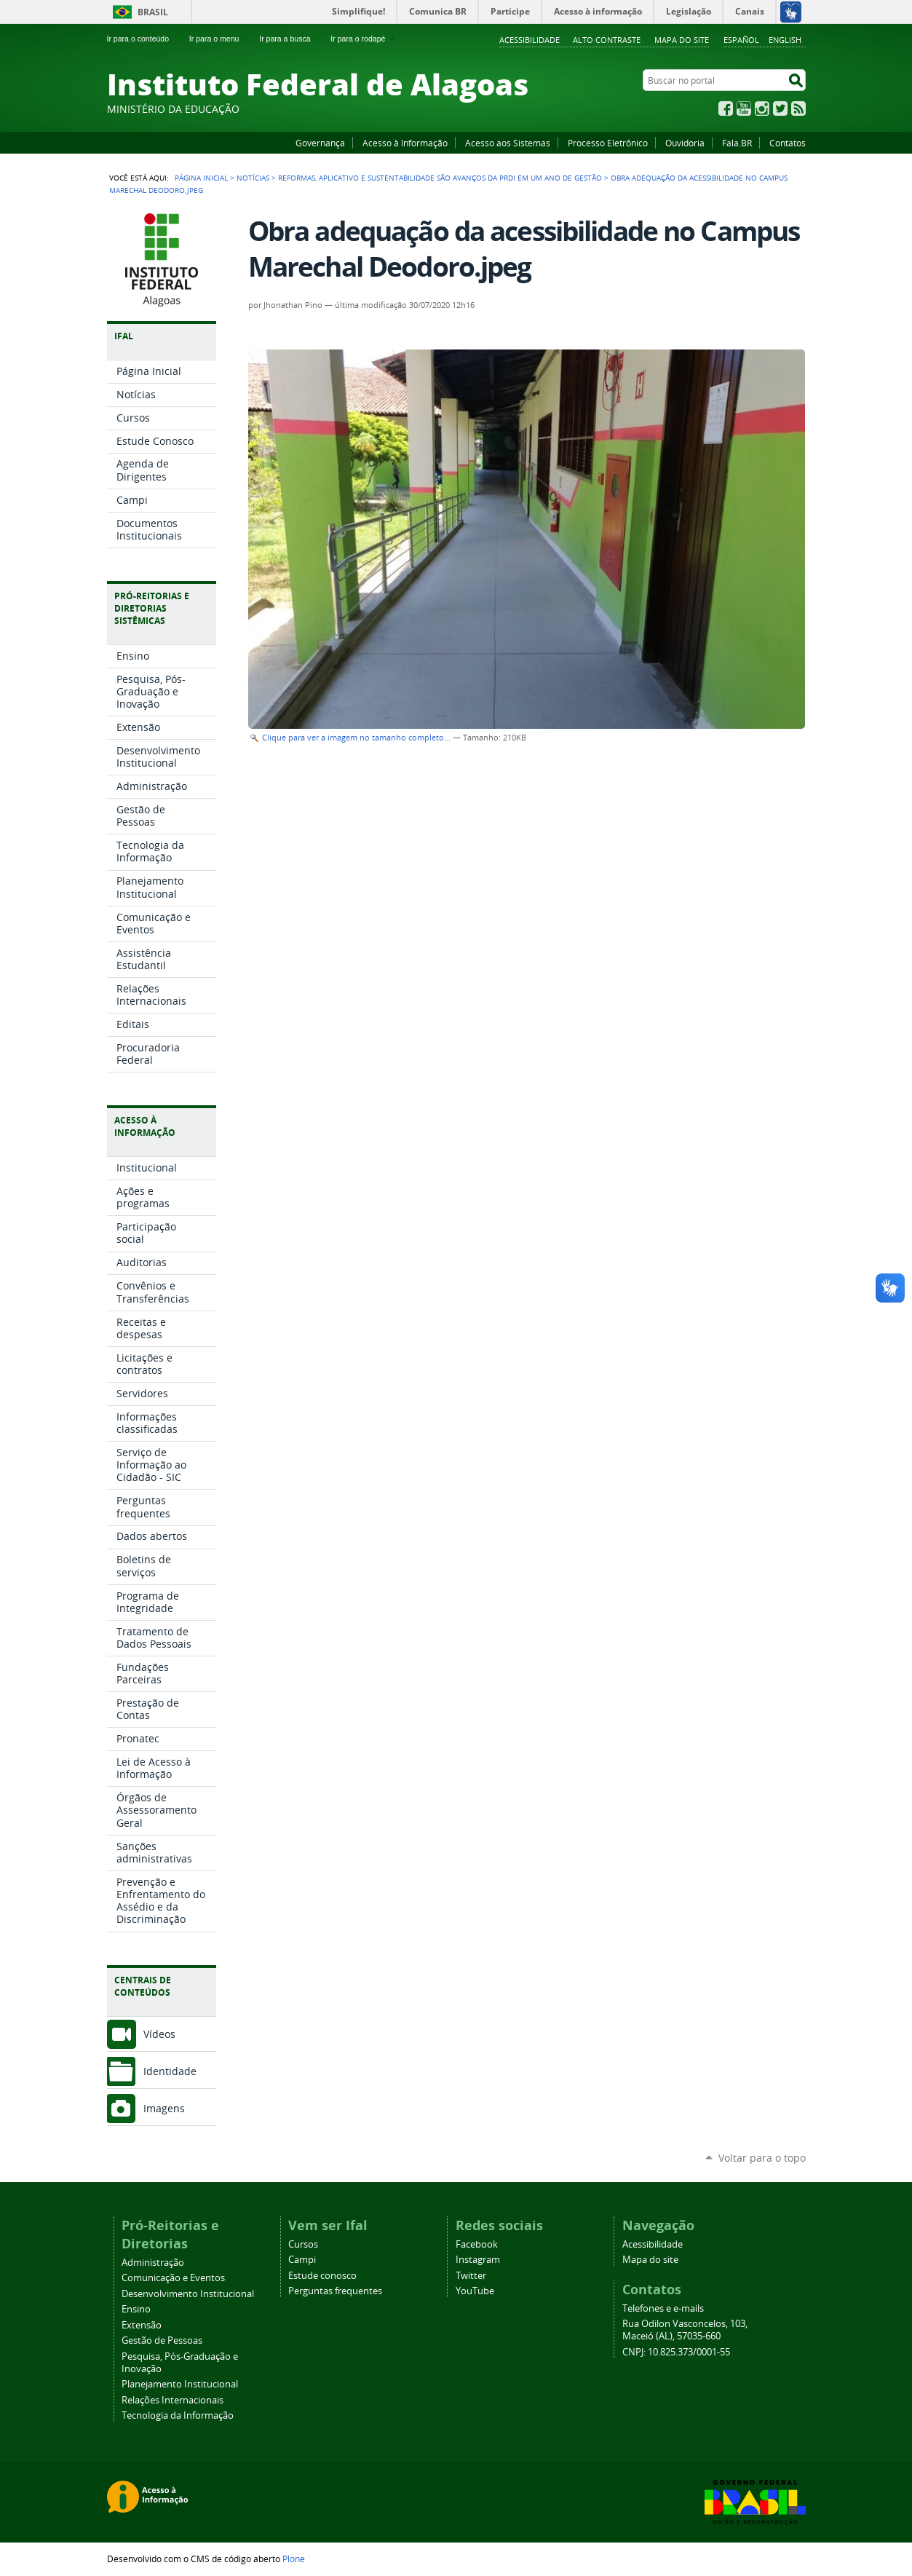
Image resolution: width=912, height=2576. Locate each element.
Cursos (303, 2244)
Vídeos (159, 2034)
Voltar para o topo (762, 2158)
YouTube (744, 108)
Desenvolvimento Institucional (188, 2294)
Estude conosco (322, 2275)
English (785, 39)
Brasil (153, 12)
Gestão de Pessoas (162, 2340)
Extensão (142, 2325)
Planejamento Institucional (180, 2384)
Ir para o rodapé (363, 38)
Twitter (780, 108)
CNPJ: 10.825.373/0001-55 (676, 2352)
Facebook (725, 108)
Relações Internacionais (172, 2400)
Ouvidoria (685, 143)
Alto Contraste (607, 39)
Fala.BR (737, 143)
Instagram (762, 108)
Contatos (787, 143)
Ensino (136, 2309)
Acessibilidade (529, 39)
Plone (293, 2558)
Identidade (170, 2071)
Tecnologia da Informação (178, 2415)
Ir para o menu (220, 38)
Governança (320, 143)
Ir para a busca (290, 38)
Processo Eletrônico (608, 143)
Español (741, 39)
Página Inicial (201, 178)
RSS (798, 108)
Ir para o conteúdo (144, 38)
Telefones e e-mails (663, 2308)
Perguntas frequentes (335, 2291)
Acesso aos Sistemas (507, 143)
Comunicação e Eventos (173, 2278)
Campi (302, 2259)
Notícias (253, 178)
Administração (153, 2262)
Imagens (164, 2108)
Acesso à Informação (405, 143)
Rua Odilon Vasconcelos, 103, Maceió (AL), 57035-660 (685, 2330)
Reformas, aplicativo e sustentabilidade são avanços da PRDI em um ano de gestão (440, 178)
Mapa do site (681, 39)
